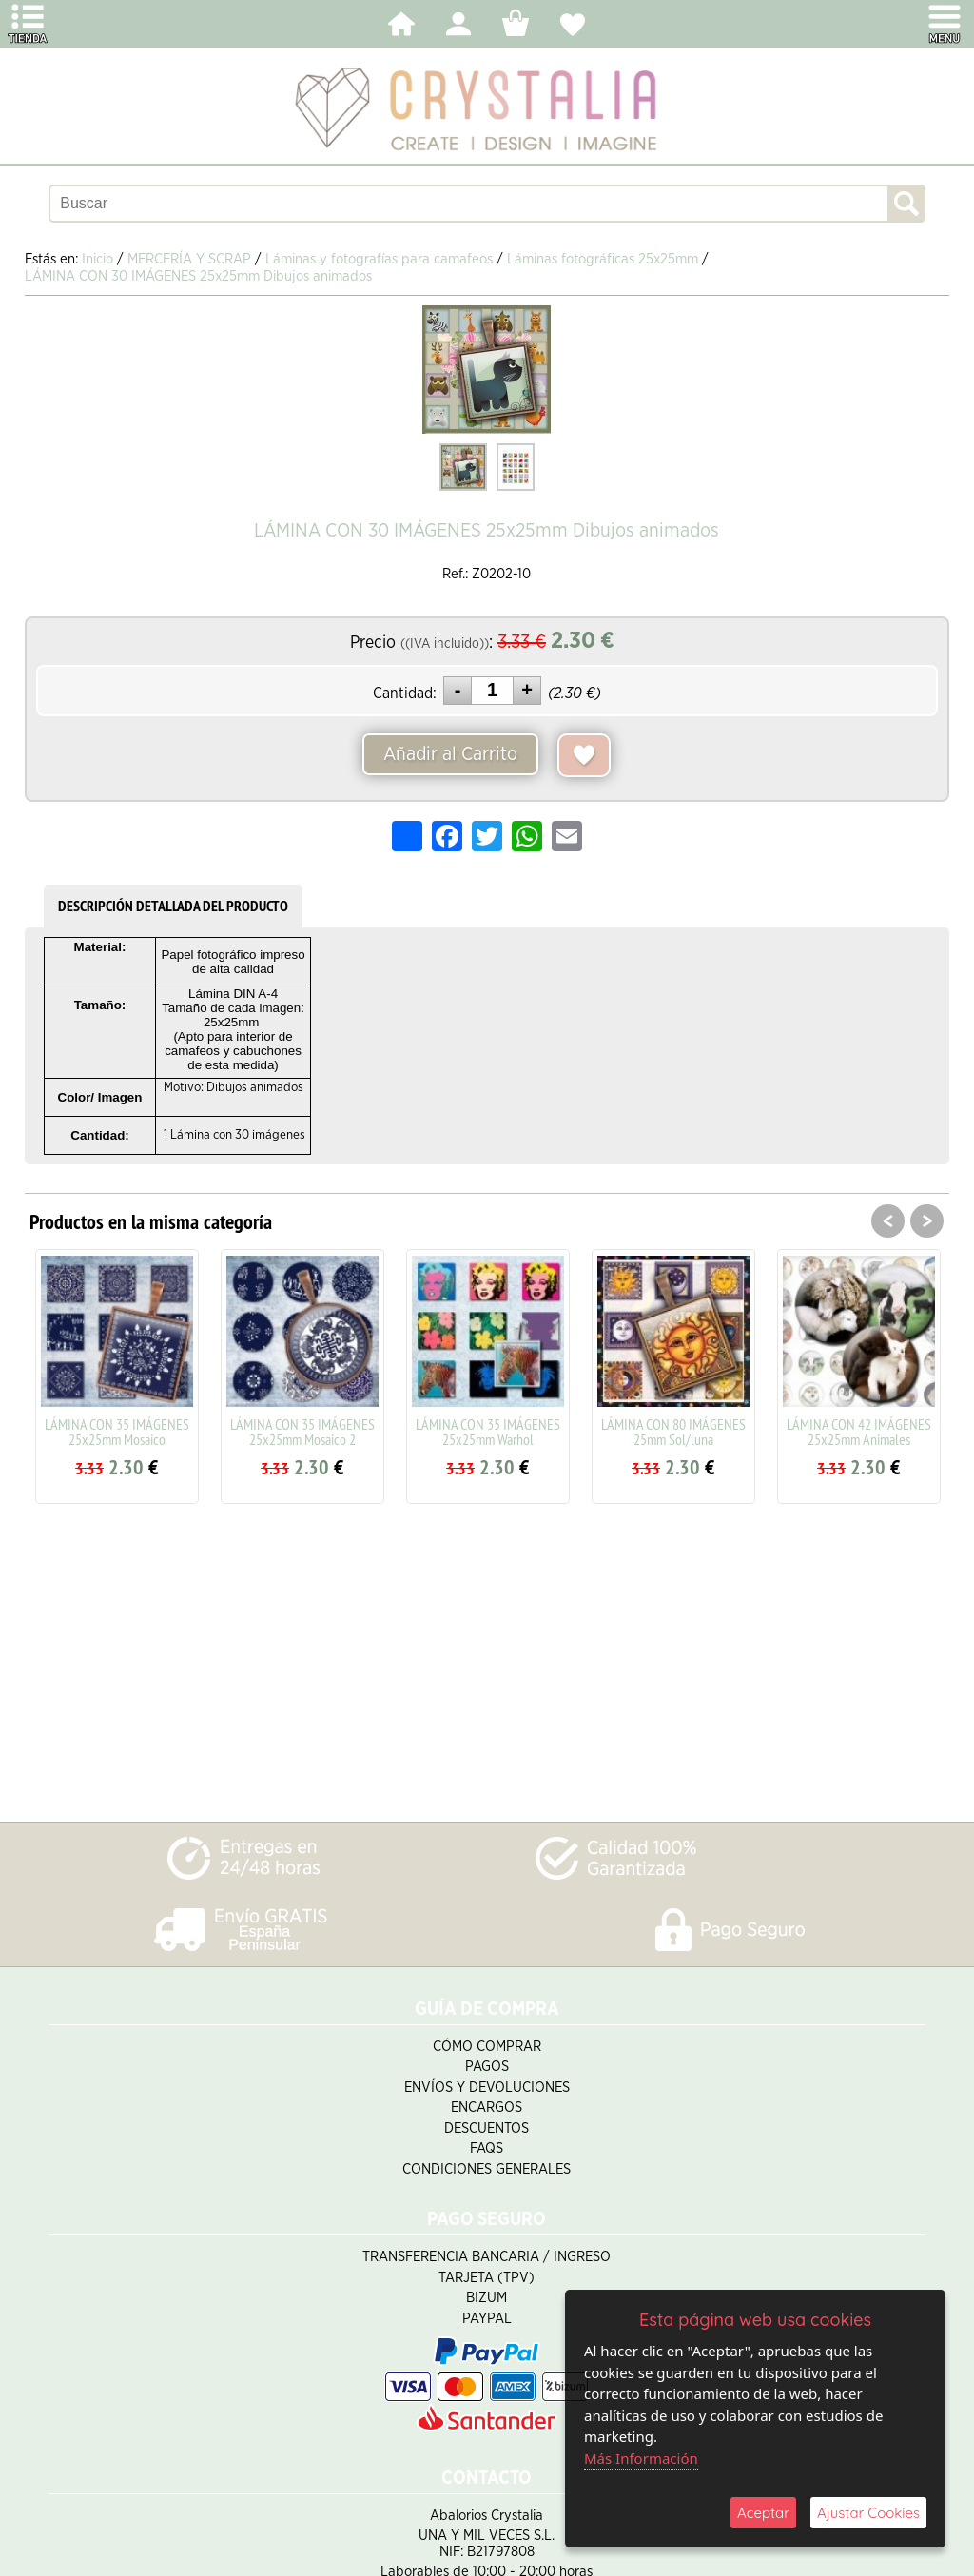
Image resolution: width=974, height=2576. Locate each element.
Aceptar (763, 2513)
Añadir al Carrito (450, 754)
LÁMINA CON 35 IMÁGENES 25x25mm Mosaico (117, 1432)
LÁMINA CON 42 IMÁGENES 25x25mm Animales (859, 1432)
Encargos (486, 2107)
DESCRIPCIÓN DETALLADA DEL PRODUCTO (173, 906)
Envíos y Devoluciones (487, 2087)
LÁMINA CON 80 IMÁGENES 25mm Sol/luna (673, 1432)
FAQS (486, 2148)
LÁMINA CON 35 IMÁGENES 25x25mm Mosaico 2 (302, 1432)
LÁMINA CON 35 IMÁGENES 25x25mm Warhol (488, 1432)
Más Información (641, 2458)
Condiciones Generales (486, 2169)
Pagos (487, 2066)
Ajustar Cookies (868, 2513)
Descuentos (486, 2128)
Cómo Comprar (487, 2046)
